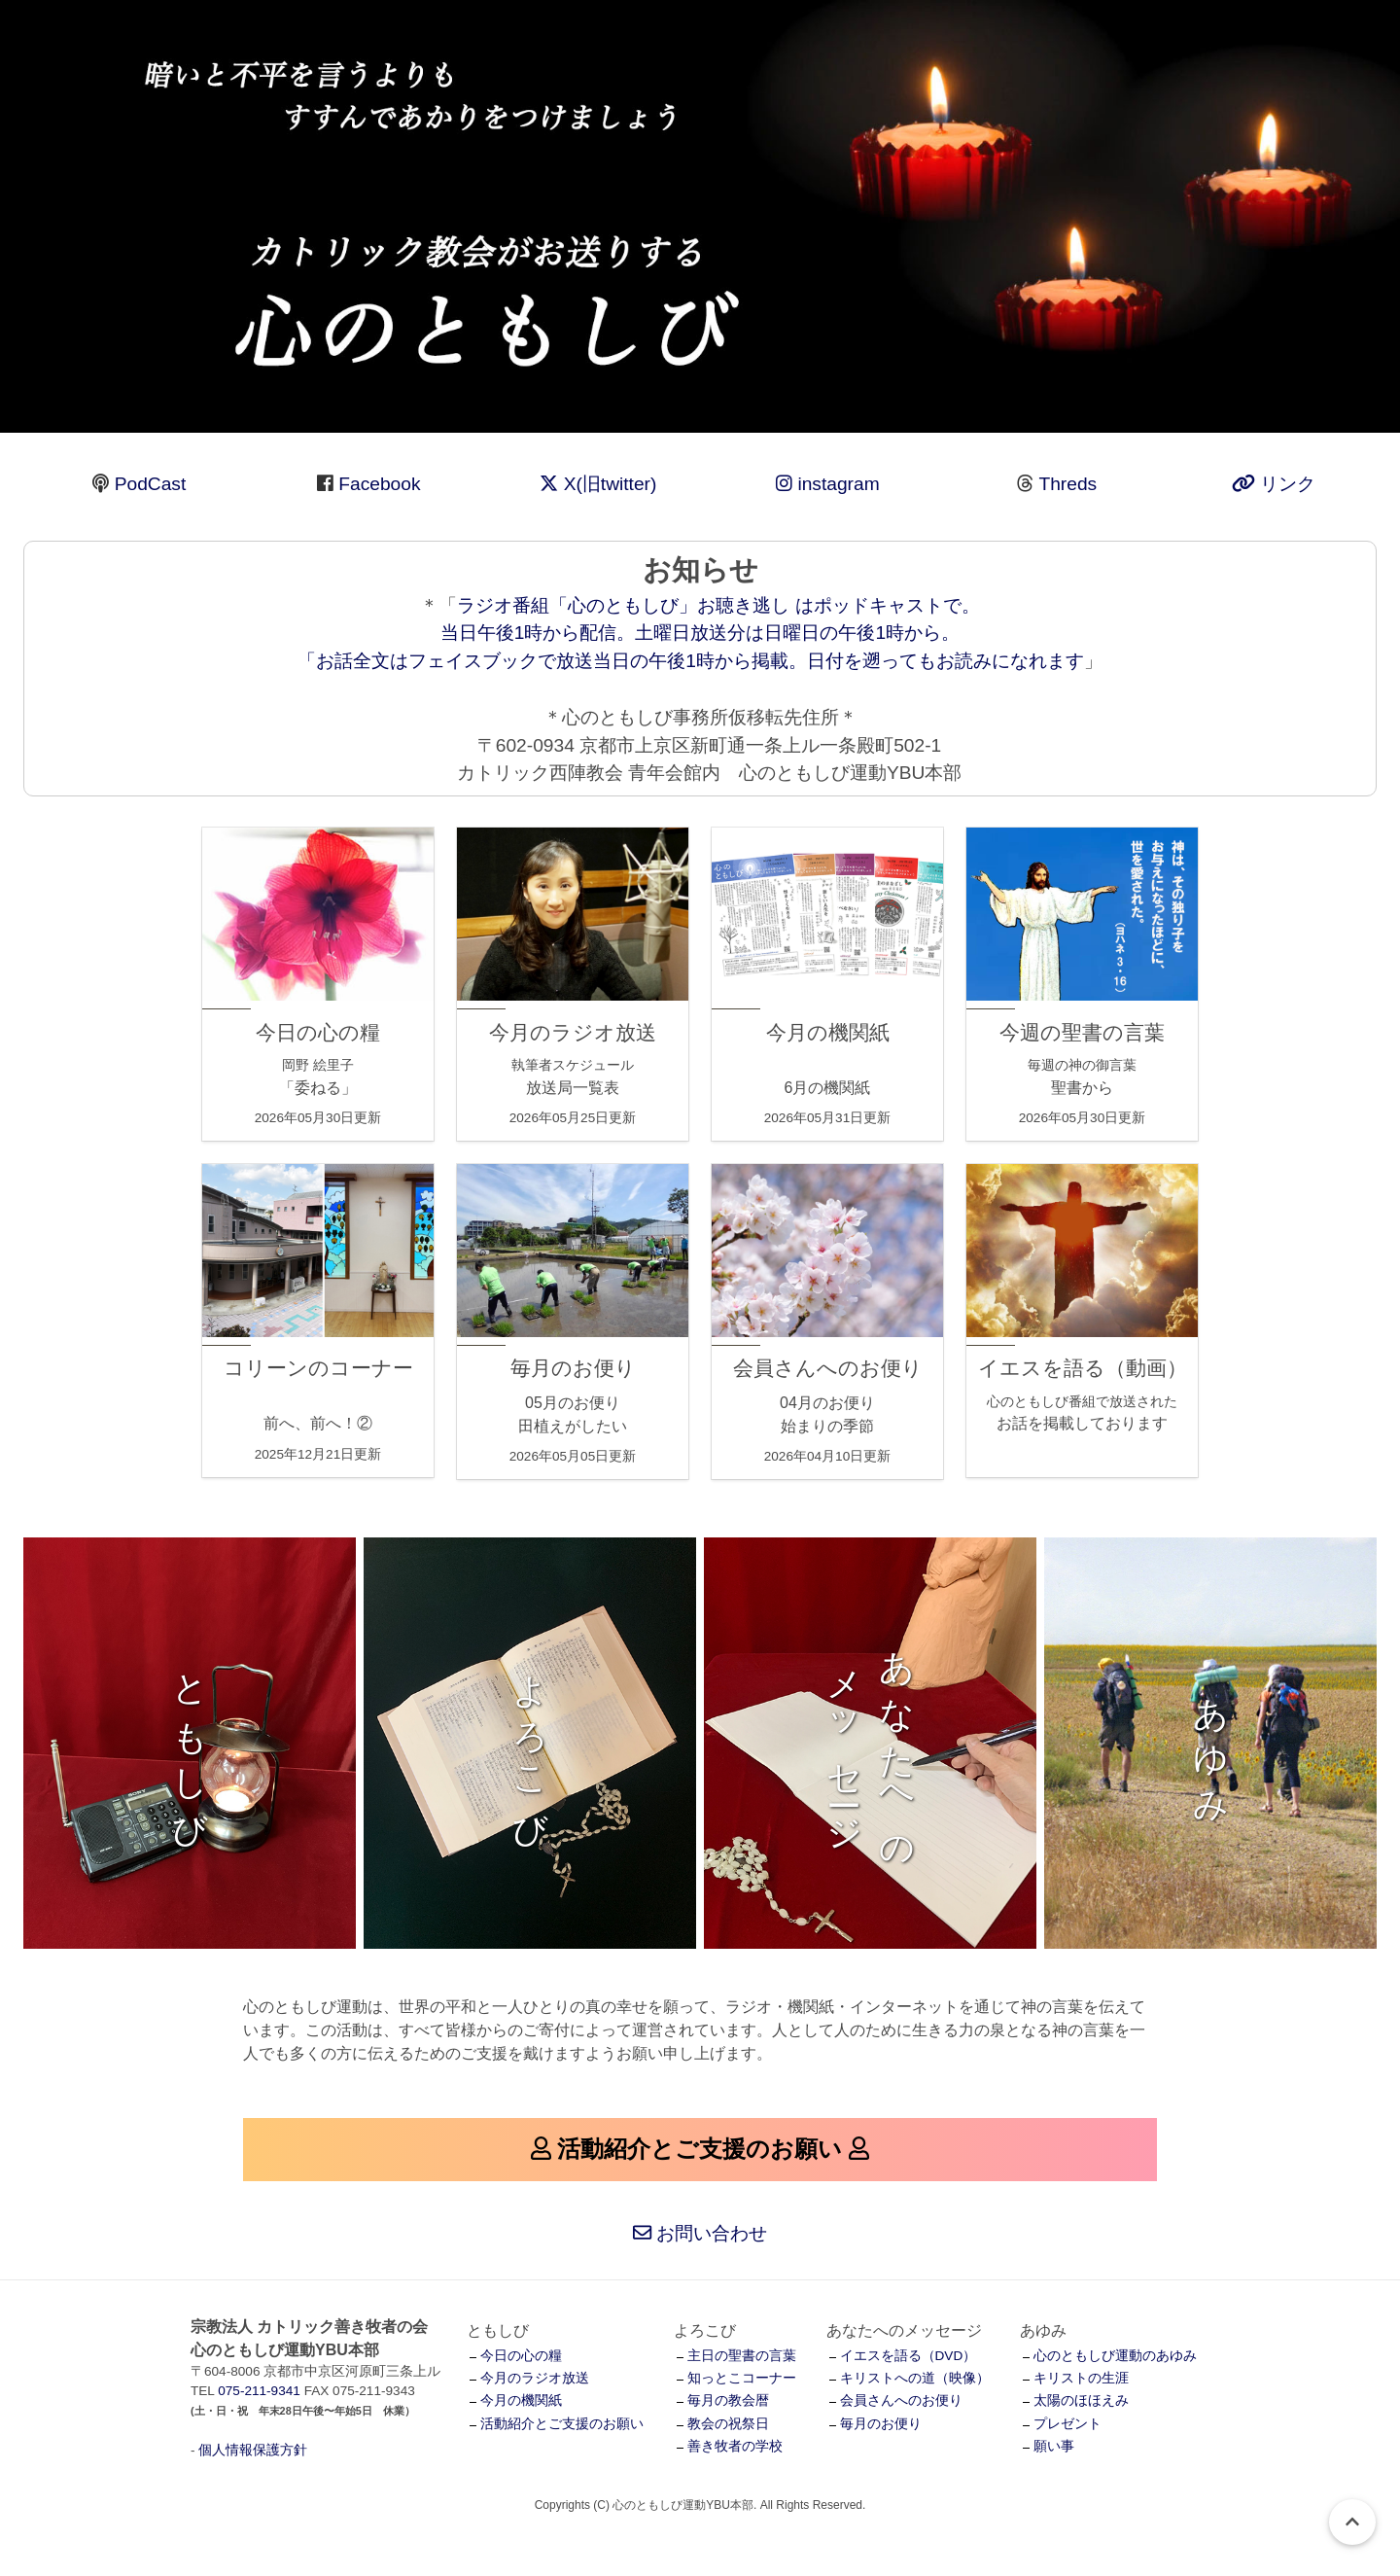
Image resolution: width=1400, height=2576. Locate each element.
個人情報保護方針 (252, 2450)
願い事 (1053, 2446)
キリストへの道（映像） (915, 2378)
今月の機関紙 (521, 2400)
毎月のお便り (881, 2424)
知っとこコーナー (741, 2378)
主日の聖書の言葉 (741, 2355)
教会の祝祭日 (728, 2424)
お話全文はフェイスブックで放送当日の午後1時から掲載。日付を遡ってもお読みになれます (700, 661)
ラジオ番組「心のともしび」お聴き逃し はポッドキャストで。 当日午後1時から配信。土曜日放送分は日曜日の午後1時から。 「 (639, 633)
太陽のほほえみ (1081, 2400)
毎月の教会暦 (728, 2400)
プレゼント (1067, 2424)
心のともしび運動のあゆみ (1115, 2355)
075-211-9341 (259, 2390)
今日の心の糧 (521, 2355)
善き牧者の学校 (735, 2446)
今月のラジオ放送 (534, 2378)
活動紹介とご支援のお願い (562, 2424)
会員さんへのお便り (901, 2400)
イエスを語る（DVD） (908, 2355)
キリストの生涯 (1081, 2378)
